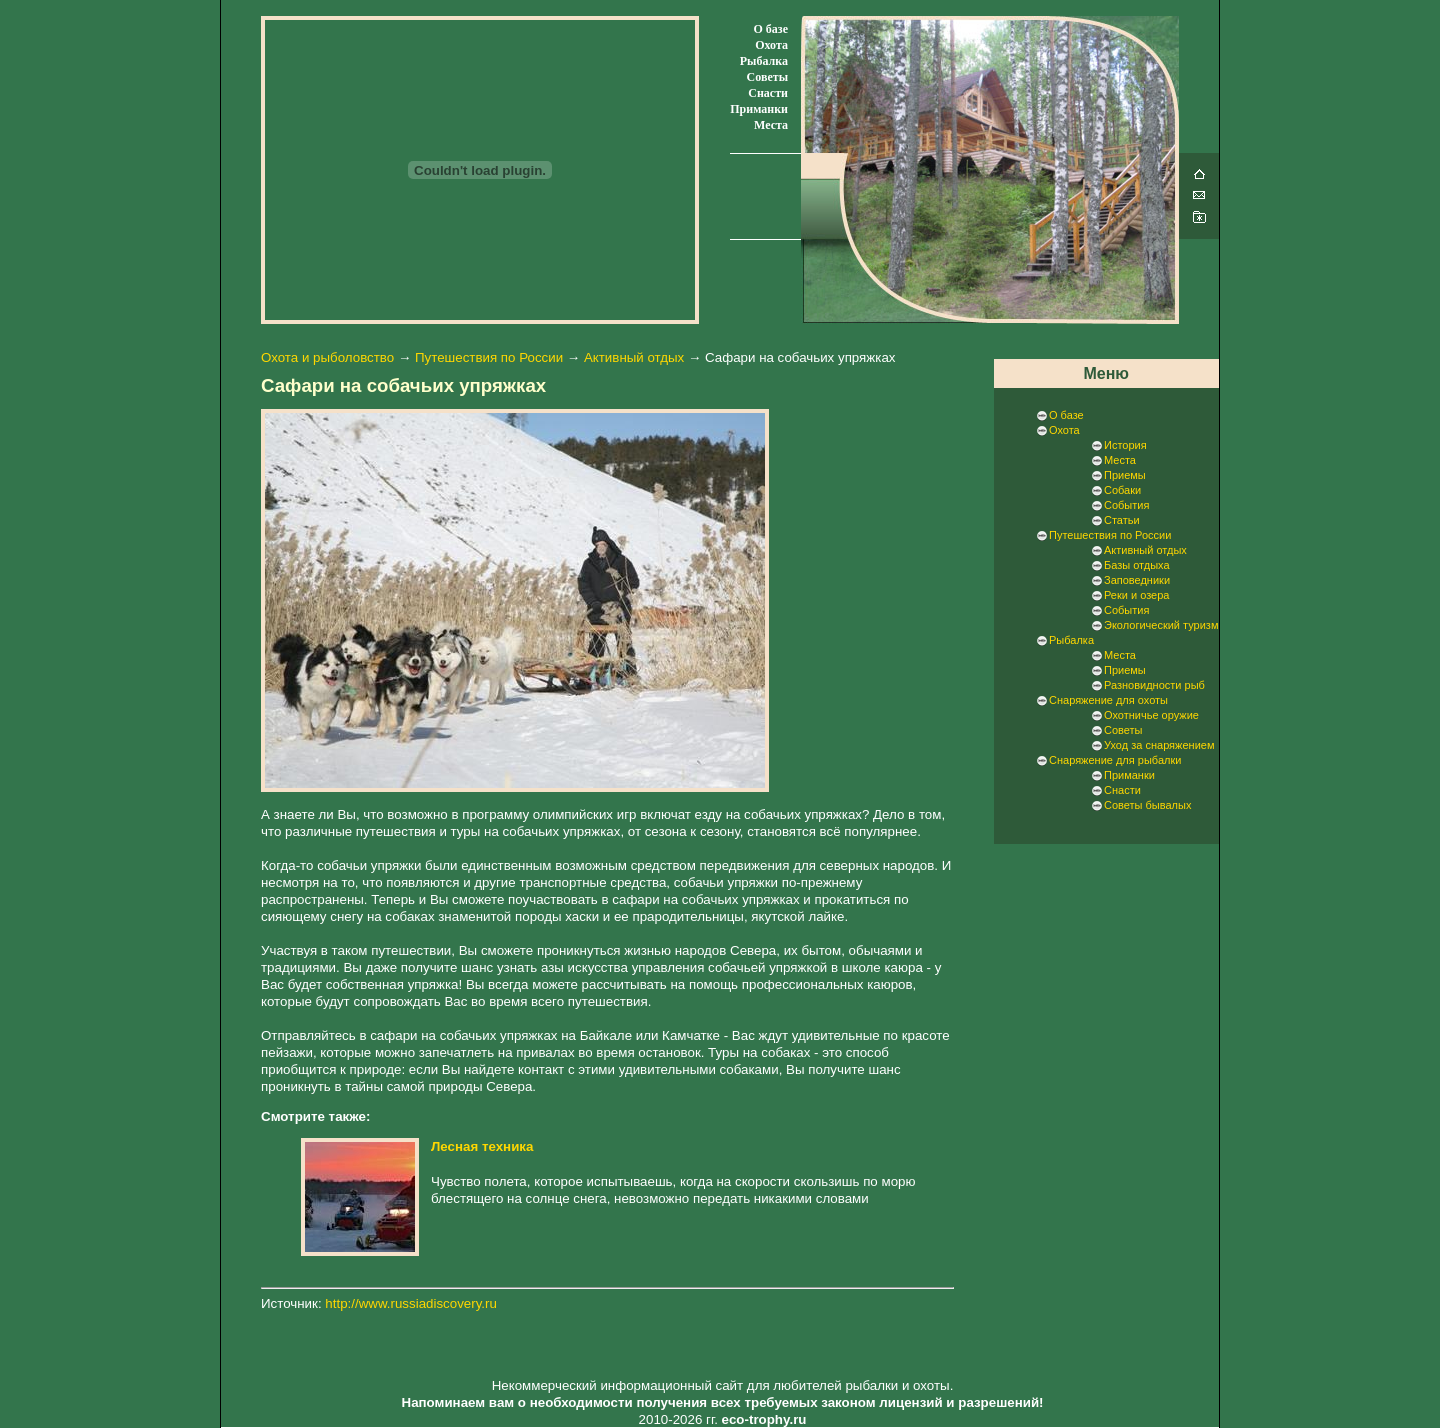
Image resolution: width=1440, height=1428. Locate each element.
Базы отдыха (1137, 565)
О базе (771, 29)
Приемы (1125, 475)
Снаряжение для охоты (1108, 700)
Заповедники (1137, 580)
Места (771, 125)
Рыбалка (764, 61)
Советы (767, 77)
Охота (771, 45)
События (1126, 505)
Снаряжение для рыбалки (1115, 760)
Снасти (768, 93)
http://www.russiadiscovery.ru (411, 1303)
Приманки (759, 109)
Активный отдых (634, 357)
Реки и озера (1136, 595)
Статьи (1122, 520)
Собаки (1122, 490)
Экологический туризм (1161, 625)
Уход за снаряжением (1159, 745)
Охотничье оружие (1151, 715)
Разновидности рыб (1154, 685)
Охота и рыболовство (327, 357)
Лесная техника (482, 1146)
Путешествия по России (489, 357)
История (1125, 445)
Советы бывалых (1147, 805)
